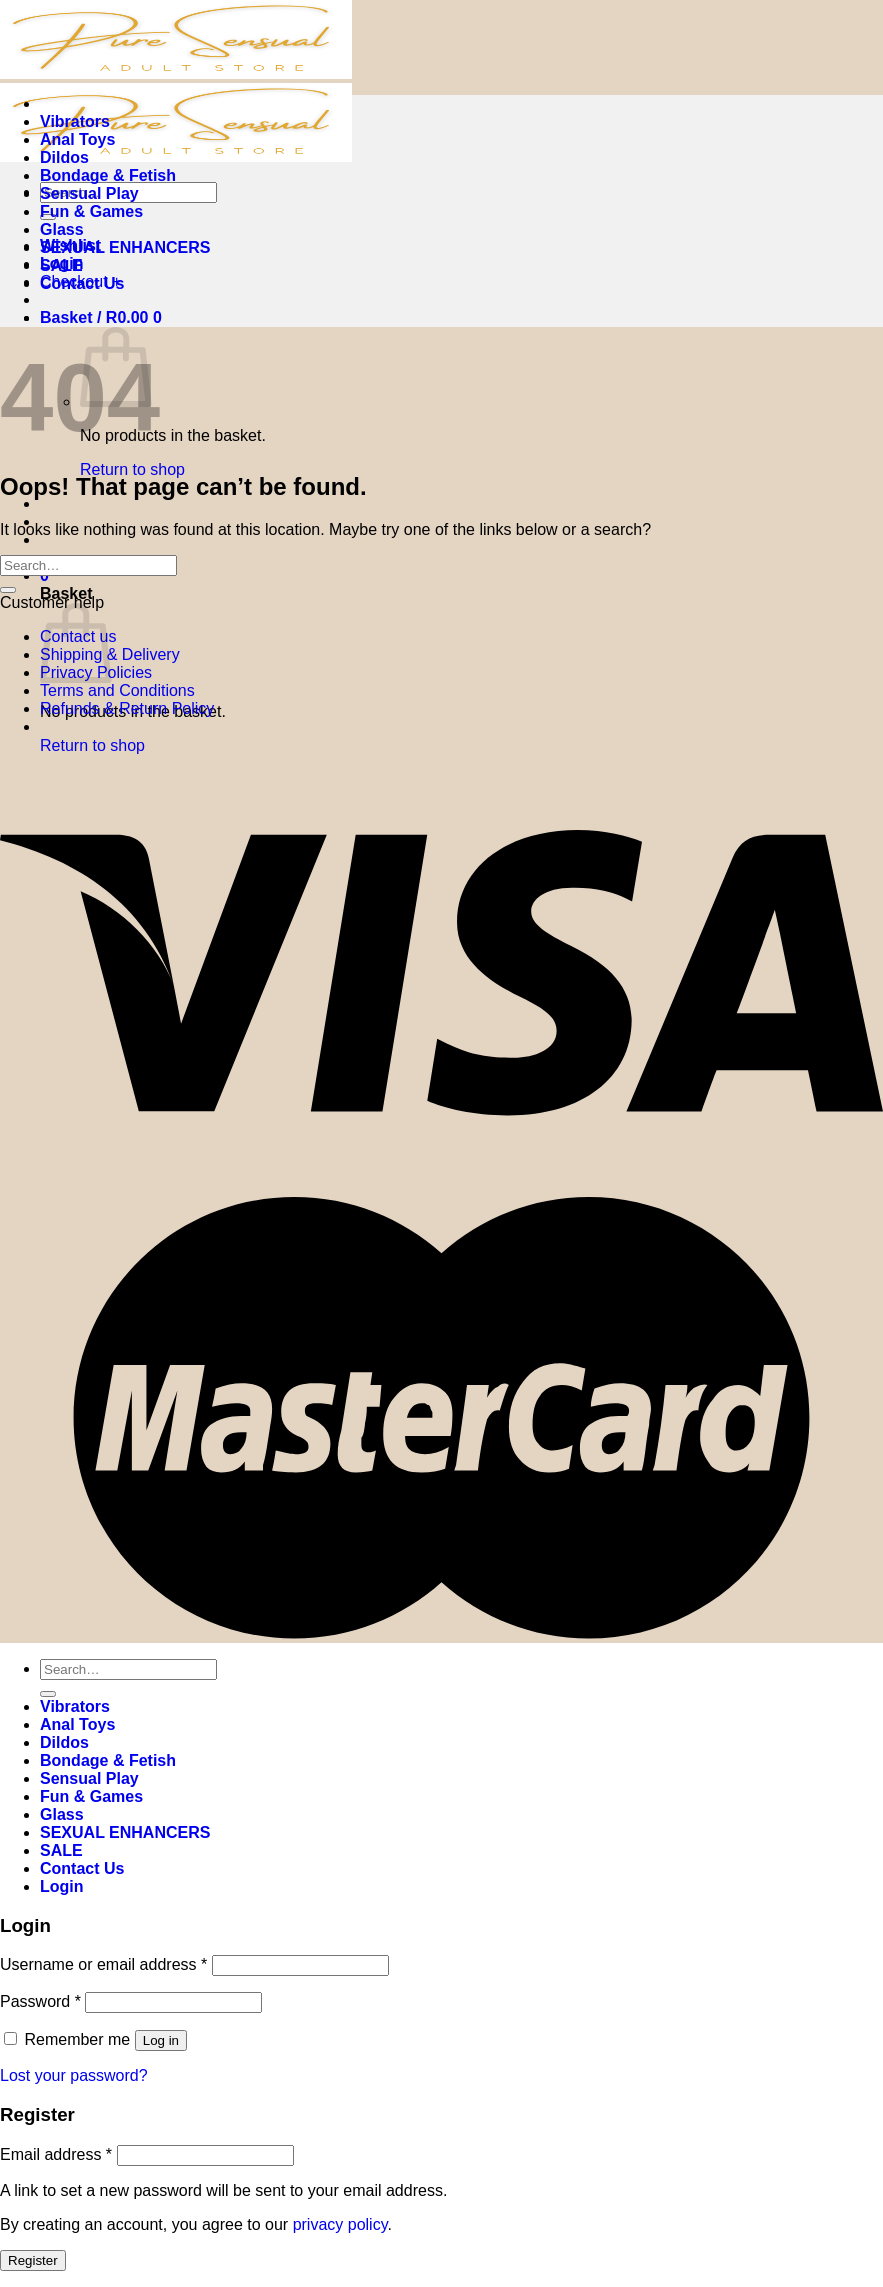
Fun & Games (91, 211)
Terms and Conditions (117, 690)
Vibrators (75, 121)
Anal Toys (77, 139)
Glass (62, 229)
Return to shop (132, 469)
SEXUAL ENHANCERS (125, 247)
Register (33, 2260)
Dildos (64, 157)
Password (40, 2001)
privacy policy (340, 2224)
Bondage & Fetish (108, 175)
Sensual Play (89, 193)
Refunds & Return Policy (127, 708)
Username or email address (103, 1964)
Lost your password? (74, 2075)
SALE (61, 265)
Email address (56, 2154)
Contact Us (82, 283)
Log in (161, 2040)
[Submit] (8, 590)
